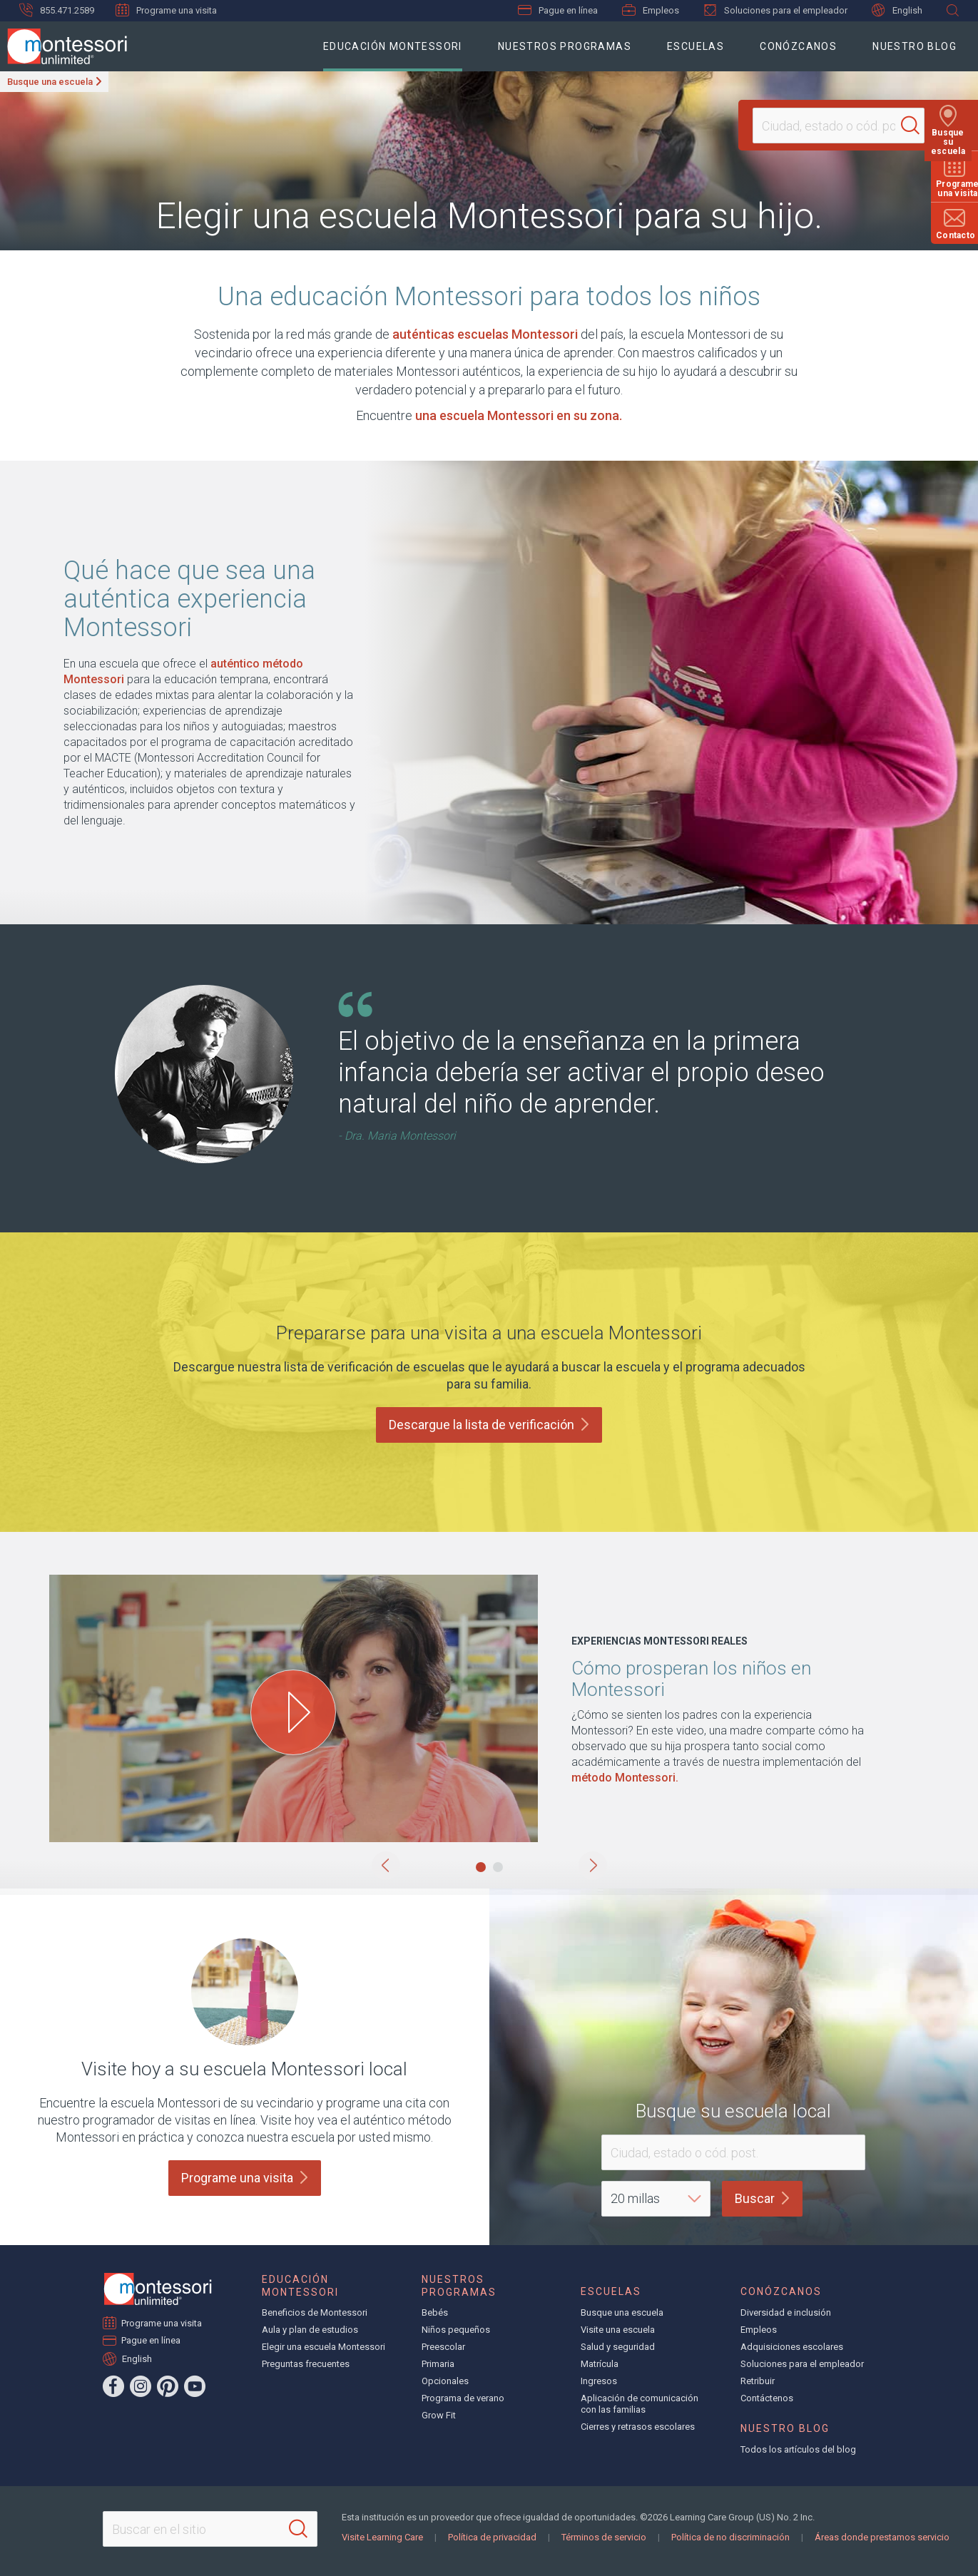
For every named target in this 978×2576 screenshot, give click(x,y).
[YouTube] (194, 2386)
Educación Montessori (392, 46)
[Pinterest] (167, 2386)
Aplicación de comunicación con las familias (639, 2404)
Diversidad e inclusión (785, 2312)
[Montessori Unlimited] (63, 46)
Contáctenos (766, 2398)
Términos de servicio (603, 2537)
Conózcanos (798, 46)
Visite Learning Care (382, 2537)
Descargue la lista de (489, 1424)
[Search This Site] (210, 2529)
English (897, 10)
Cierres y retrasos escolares (638, 2426)
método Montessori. (624, 1777)
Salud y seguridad (618, 2346)
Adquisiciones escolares (791, 2346)
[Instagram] (140, 2386)
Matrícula (599, 2363)
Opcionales (445, 2381)
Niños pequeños (456, 2329)
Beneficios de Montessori (314, 2312)
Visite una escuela (618, 2329)
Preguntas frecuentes (306, 2363)
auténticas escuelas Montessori (485, 334)
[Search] (916, 125)
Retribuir (757, 2381)
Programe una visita (166, 10)
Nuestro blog (914, 46)
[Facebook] (113, 2386)
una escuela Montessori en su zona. (518, 415)
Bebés (435, 2312)
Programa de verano (463, 2398)
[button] (386, 1865)
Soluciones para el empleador (775, 10)
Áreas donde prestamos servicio (882, 2537)
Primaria (438, 2363)
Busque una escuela (50, 81)
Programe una (244, 2177)
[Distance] (655, 2199)
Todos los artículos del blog (798, 2449)
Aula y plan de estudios (310, 2329)
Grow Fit (439, 2415)
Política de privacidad (492, 2537)
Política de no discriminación (730, 2537)
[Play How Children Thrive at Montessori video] (293, 1712)
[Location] (832, 125)
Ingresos (599, 2381)
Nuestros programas (564, 46)
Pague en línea (558, 10)
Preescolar (443, 2346)
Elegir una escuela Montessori (323, 2346)
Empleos (650, 10)
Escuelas (695, 46)
